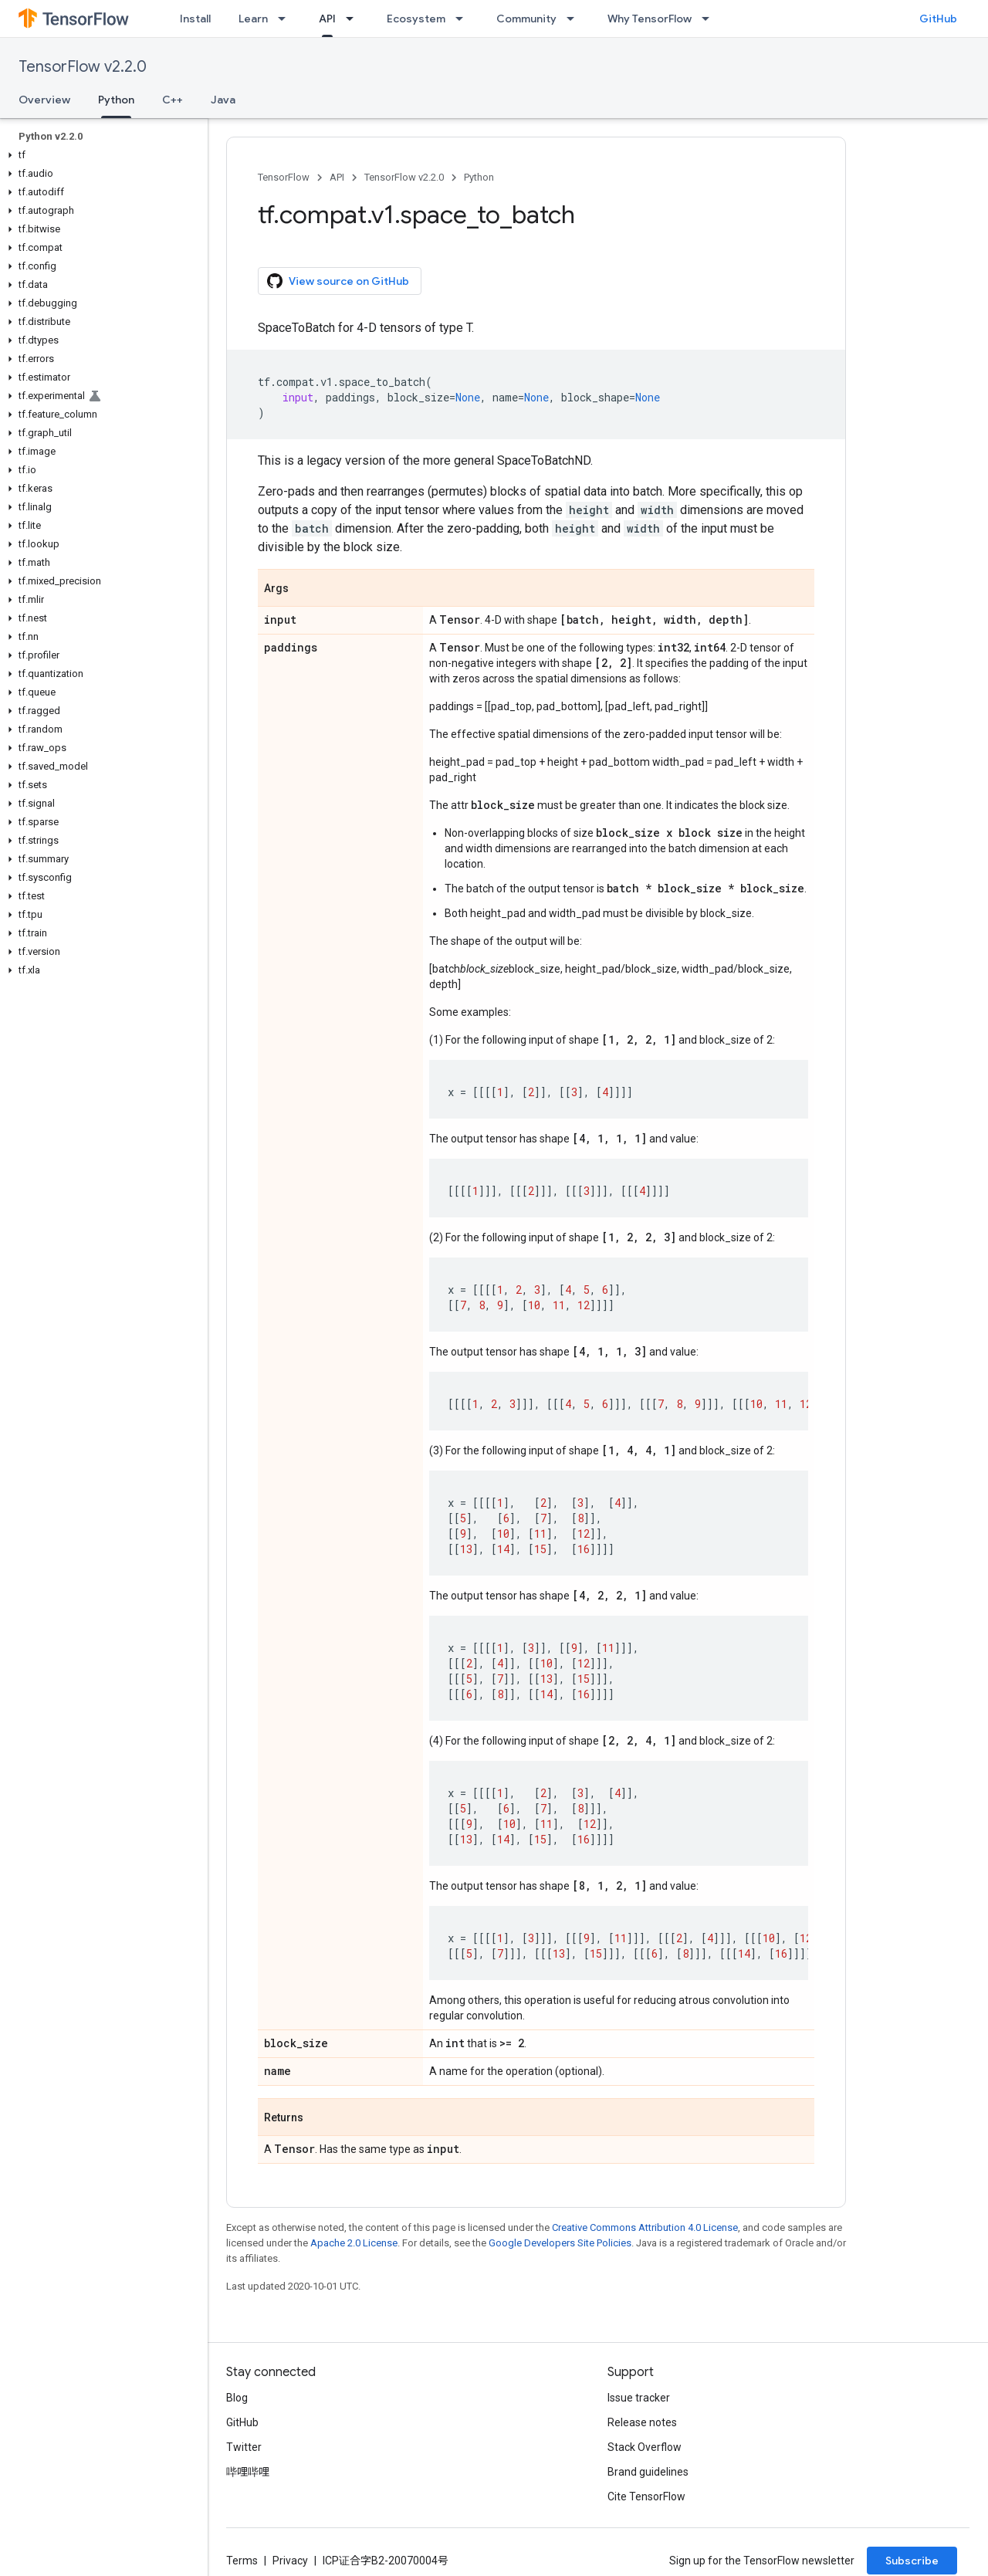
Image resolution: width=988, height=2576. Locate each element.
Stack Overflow (644, 2447)
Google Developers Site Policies (560, 2243)
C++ (172, 100)
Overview (44, 100)
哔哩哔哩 (247, 2472)
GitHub (938, 18)
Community (526, 18)
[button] (100, 155)
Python (479, 177)
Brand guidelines (648, 2472)
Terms (242, 2560)
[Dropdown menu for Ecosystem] (463, 18)
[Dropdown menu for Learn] (286, 18)
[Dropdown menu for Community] (575, 18)
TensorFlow (284, 177)
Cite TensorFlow (646, 2496)
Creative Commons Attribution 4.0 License (645, 2227)
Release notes (642, 2422)
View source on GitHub (338, 281)
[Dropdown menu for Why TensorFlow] (710, 18)
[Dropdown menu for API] (354, 18)
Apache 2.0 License (354, 2243)
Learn (253, 18)
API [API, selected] (327, 18)
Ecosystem (416, 18)
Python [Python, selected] (116, 100)
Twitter (244, 2447)
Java (223, 100)
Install (195, 18)
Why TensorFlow (649, 18)
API (337, 177)
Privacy (290, 2560)
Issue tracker (638, 2398)
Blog (237, 2398)
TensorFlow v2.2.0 (83, 66)
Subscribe (912, 2561)
